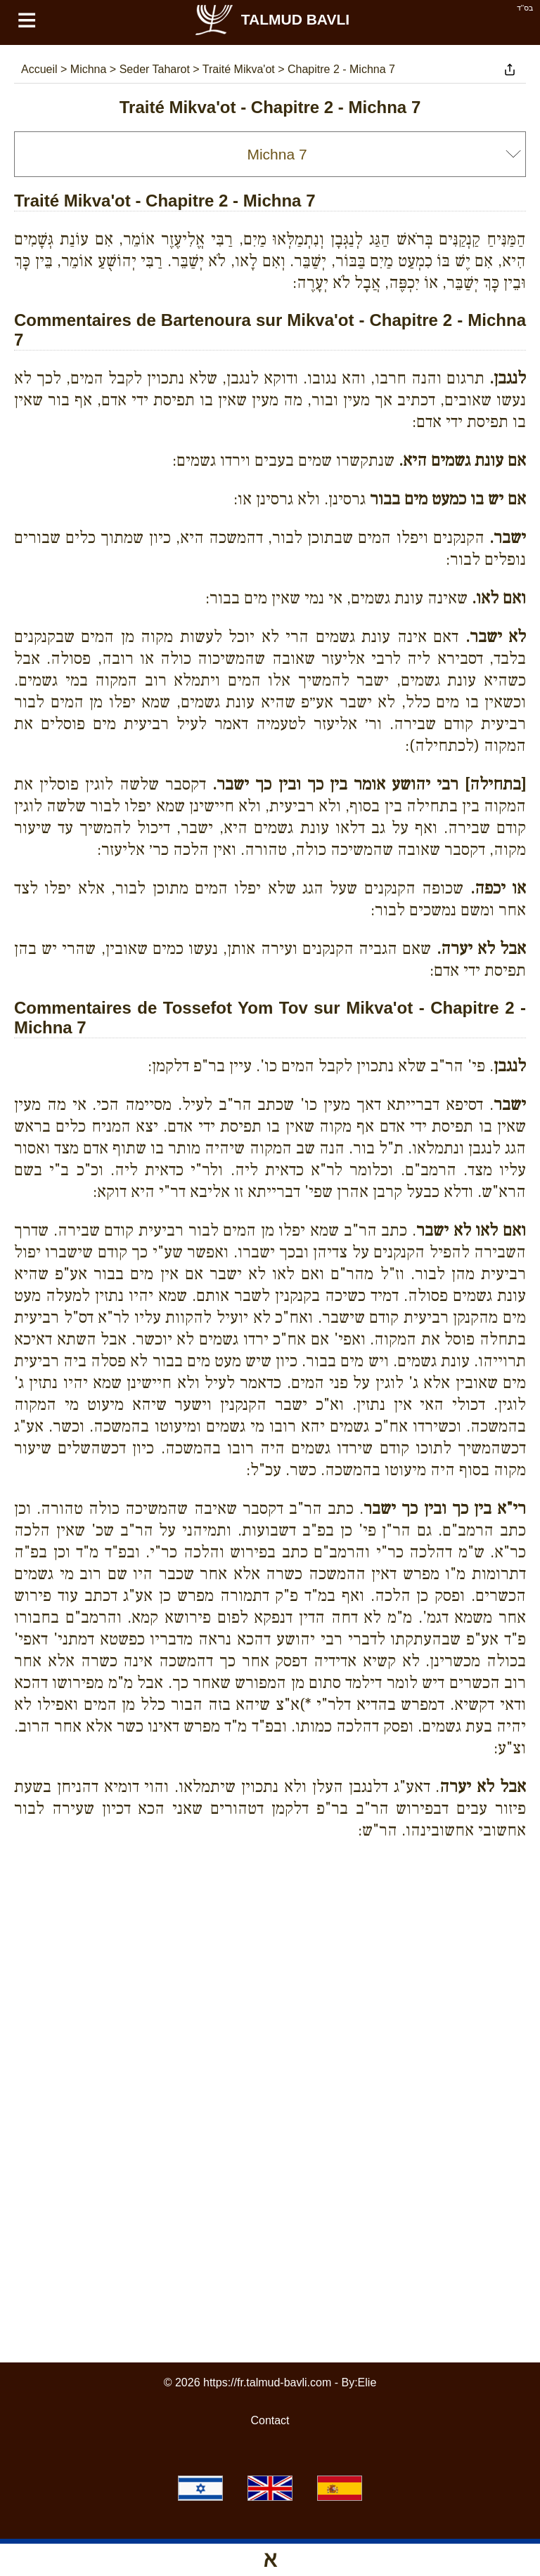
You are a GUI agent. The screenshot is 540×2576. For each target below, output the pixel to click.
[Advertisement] (270, 1915)
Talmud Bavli (271, 19)
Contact (269, 2420)
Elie (367, 2382)
